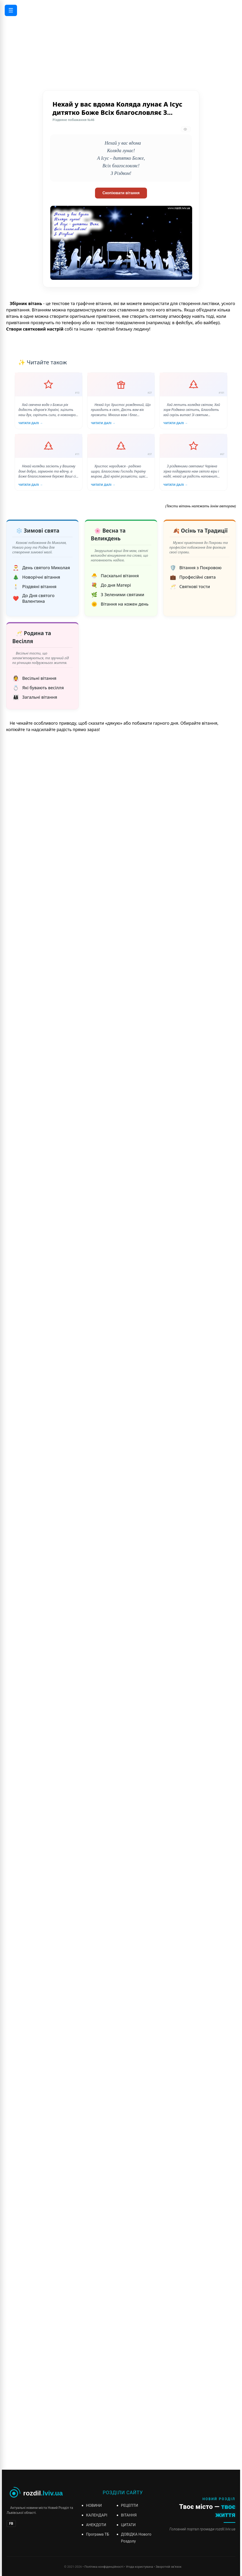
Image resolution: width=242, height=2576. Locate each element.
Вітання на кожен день (119, 604)
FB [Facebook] (11, 2523)
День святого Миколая (41, 567)
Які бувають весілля (38, 687)
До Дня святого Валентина (33, 598)
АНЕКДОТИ (96, 2525)
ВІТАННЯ (129, 2515)
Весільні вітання (34, 678)
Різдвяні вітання (34, 586)
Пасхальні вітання (115, 575)
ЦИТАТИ (128, 2525)
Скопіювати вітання (120, 193)
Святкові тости (189, 586)
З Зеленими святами (117, 594)
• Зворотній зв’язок (168, 2566)
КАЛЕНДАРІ (96, 2515)
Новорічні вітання (36, 577)
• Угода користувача (138, 2566)
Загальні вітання (34, 697)
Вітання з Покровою (195, 567)
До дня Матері (111, 585)
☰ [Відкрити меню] (10, 10)
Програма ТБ (97, 2534)
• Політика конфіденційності (103, 2566)
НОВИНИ (94, 2505)
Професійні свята (192, 577)
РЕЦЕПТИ (129, 2505)
